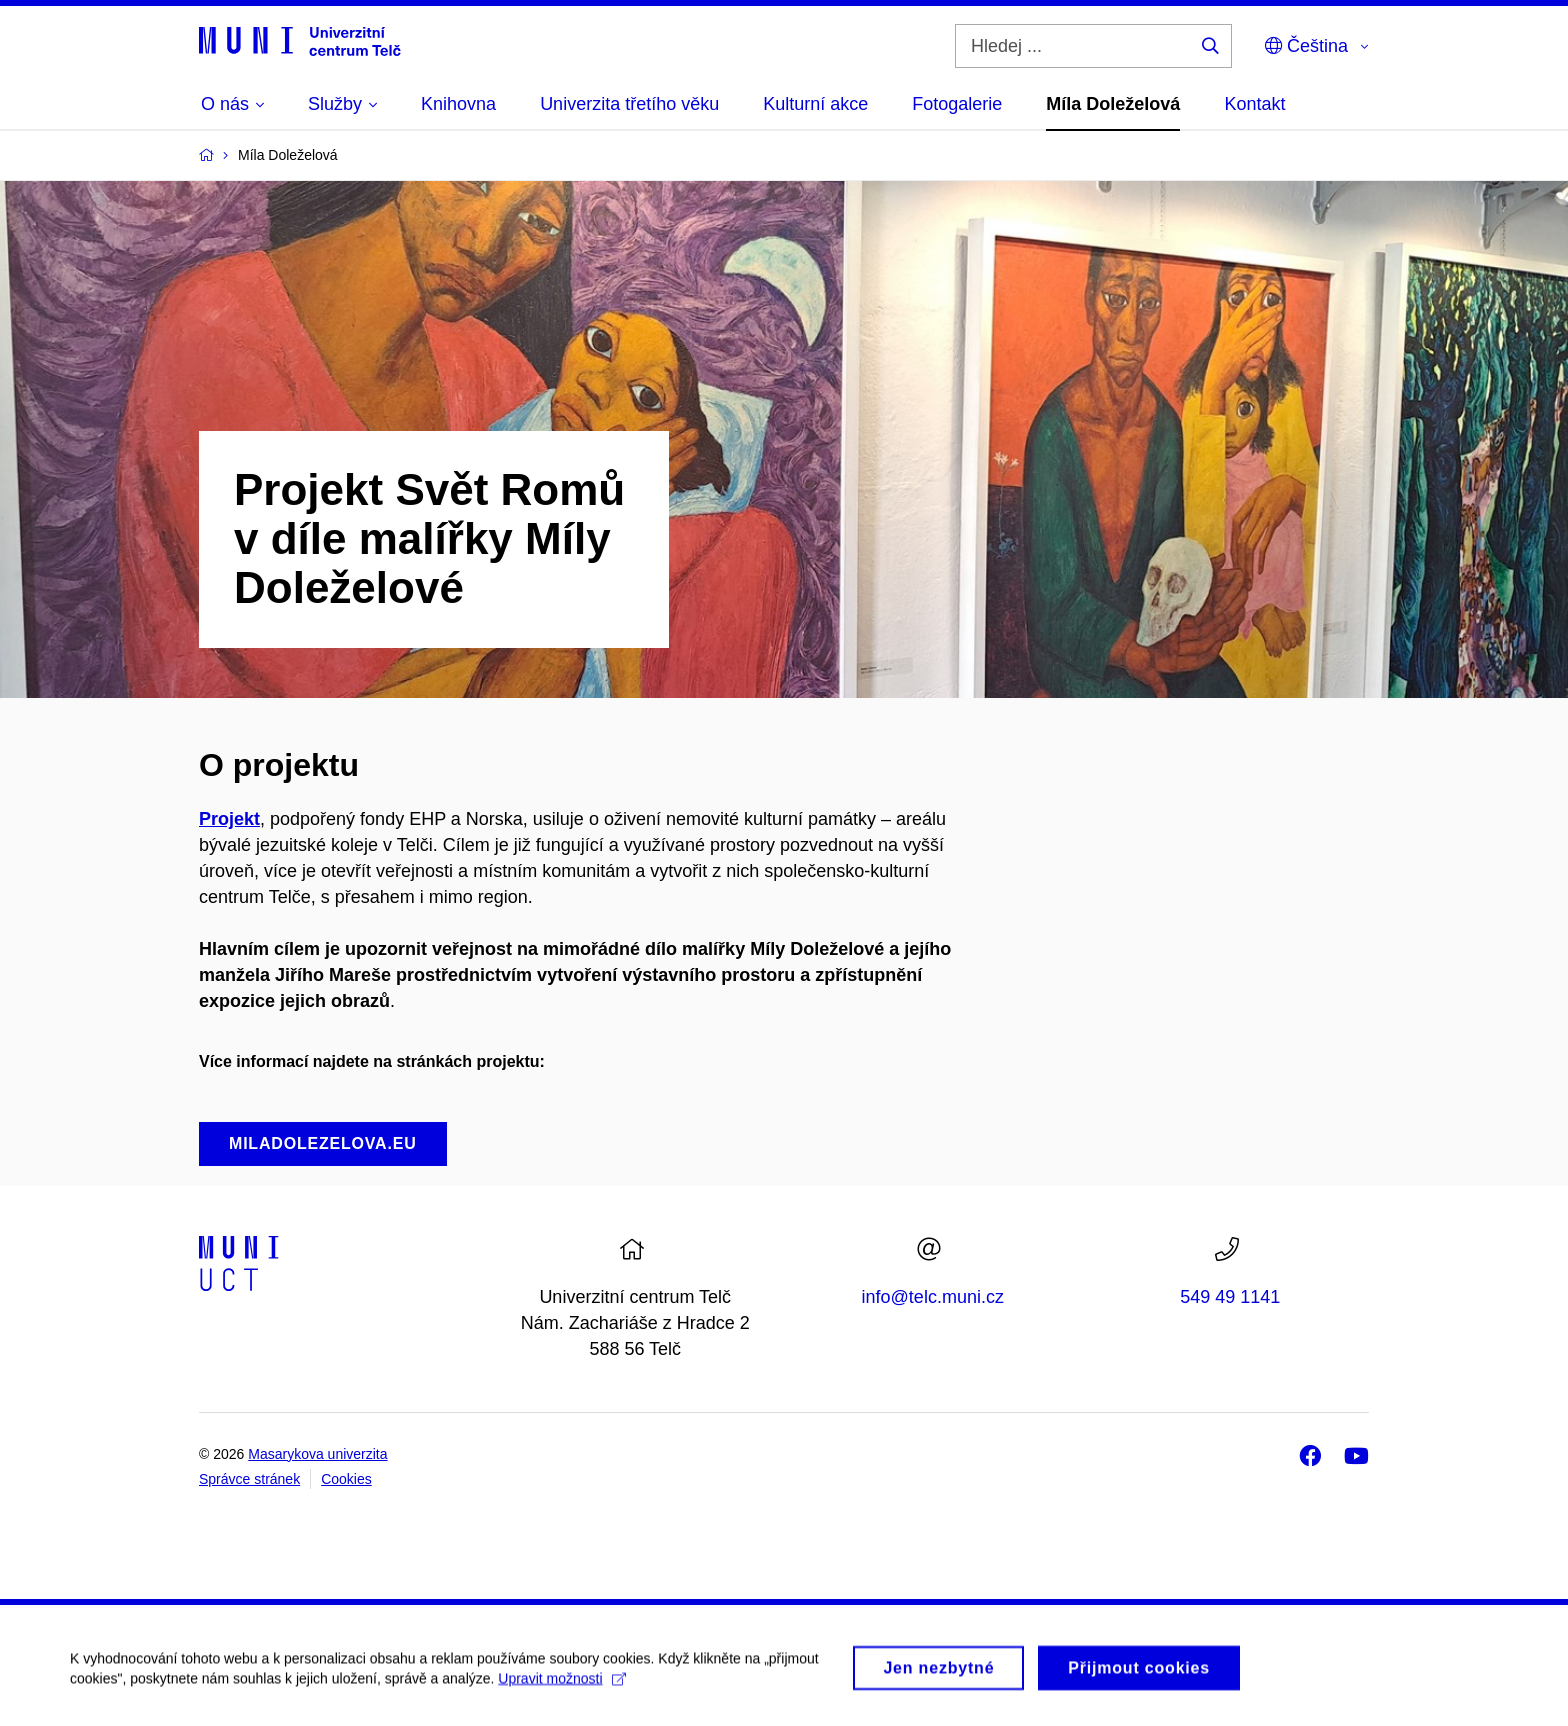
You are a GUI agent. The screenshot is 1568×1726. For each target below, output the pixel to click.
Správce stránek (249, 1479)
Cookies (346, 1479)
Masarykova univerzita (317, 1454)
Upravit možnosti (561, 1685)
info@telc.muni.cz (933, 1297)
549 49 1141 (1230, 1297)
